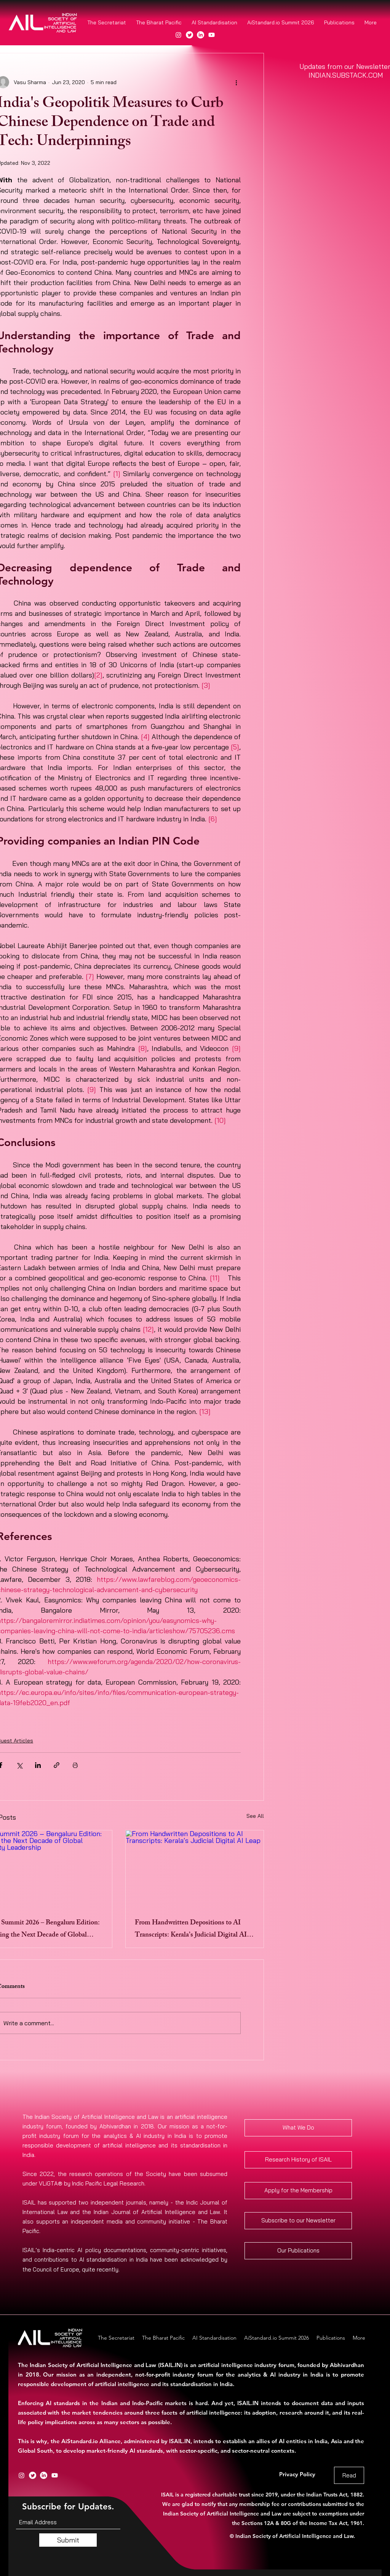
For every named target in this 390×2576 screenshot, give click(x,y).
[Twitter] (189, 34)
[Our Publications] (298, 2250)
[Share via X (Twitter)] (19, 1765)
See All (255, 1815)
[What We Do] (298, 2127)
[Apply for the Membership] (298, 2190)
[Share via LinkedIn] (38, 1765)
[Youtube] (211, 34)
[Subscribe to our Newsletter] (298, 2220)
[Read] (349, 2475)
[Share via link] (56, 1765)
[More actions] (236, 82)
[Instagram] (178, 34)
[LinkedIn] (200, 34)
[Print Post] (75, 1765)
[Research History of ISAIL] (298, 2159)
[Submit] (68, 2540)
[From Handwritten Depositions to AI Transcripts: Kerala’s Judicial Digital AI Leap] (195, 1869)
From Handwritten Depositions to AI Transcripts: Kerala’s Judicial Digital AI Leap (191, 1929)
